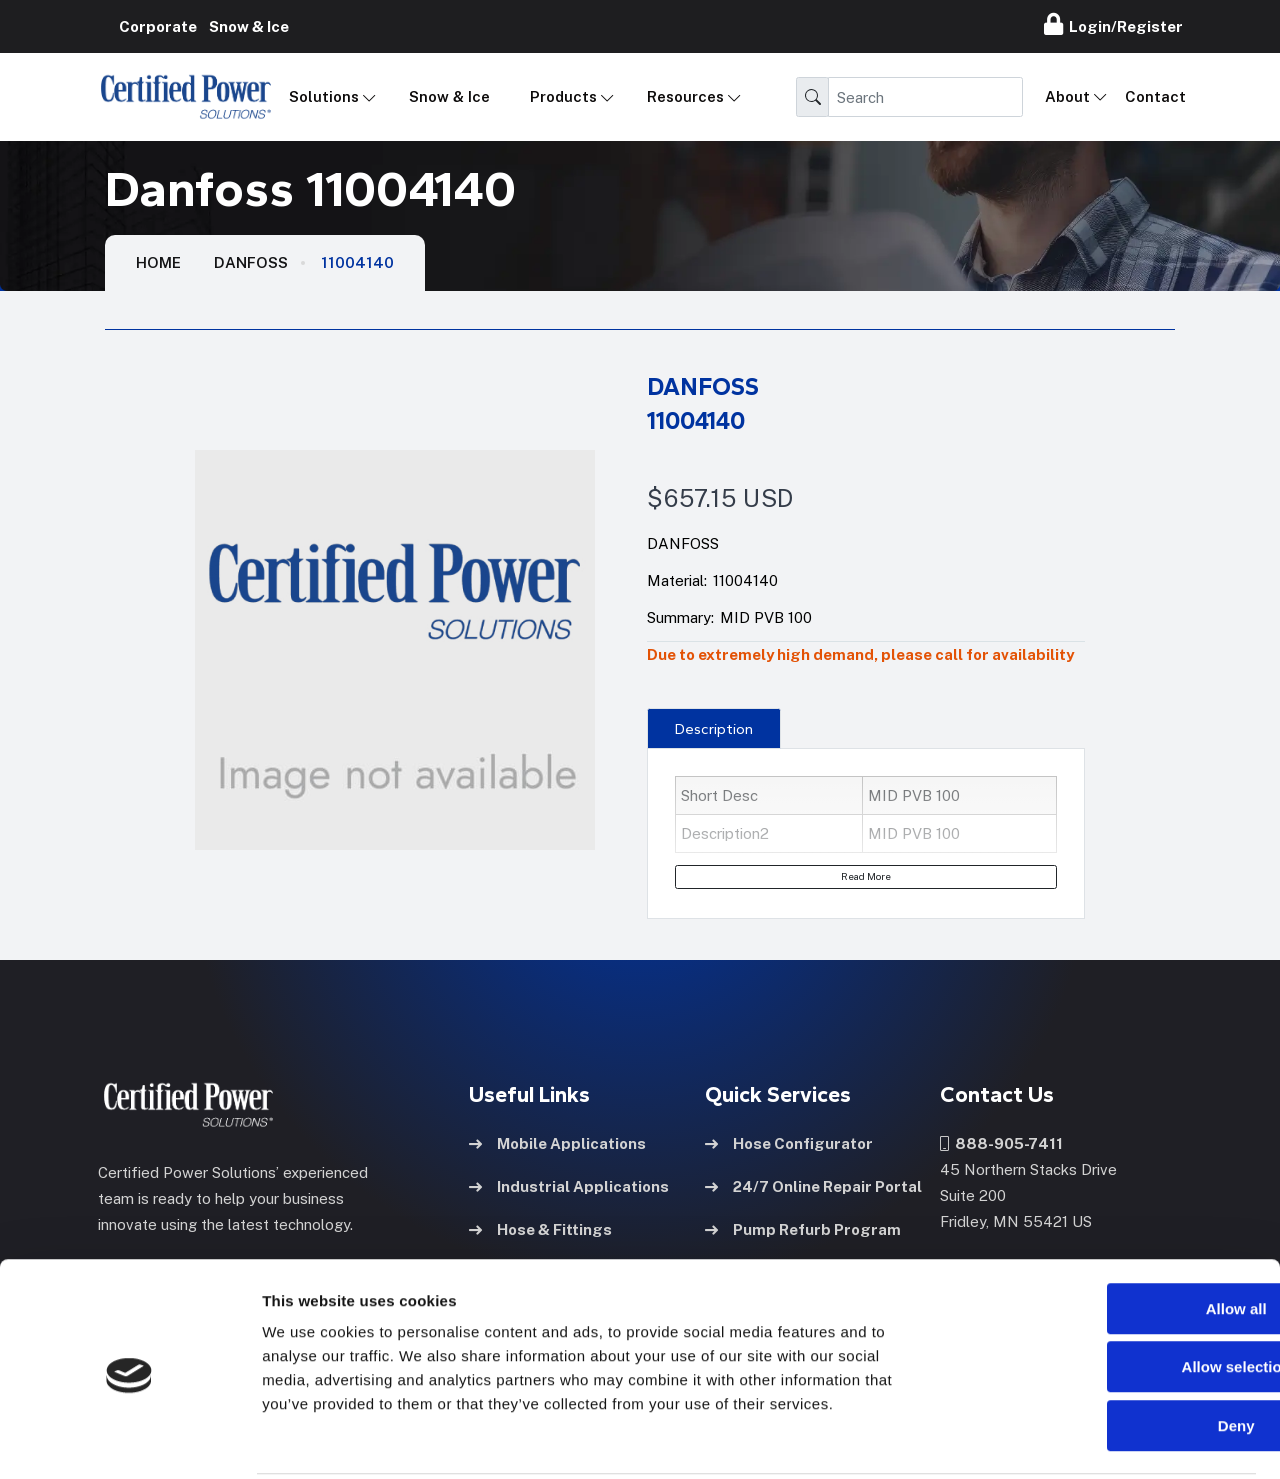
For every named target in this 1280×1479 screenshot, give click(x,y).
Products (563, 96)
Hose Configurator (789, 1142)
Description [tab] (714, 729)
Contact (1155, 96)
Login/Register (1113, 24)
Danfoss (251, 262)
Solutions (324, 96)
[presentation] (713, 728)
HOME (158, 262)
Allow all (1113, 1234)
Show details (1049, 1439)
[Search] (925, 97)
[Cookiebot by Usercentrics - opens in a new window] (129, 1440)
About (1067, 96)
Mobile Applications (557, 1142)
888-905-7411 (1001, 1142)
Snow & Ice (449, 96)
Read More (866, 876)
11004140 (357, 262)
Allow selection (1112, 1293)
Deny (1113, 1351)
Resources (685, 96)
